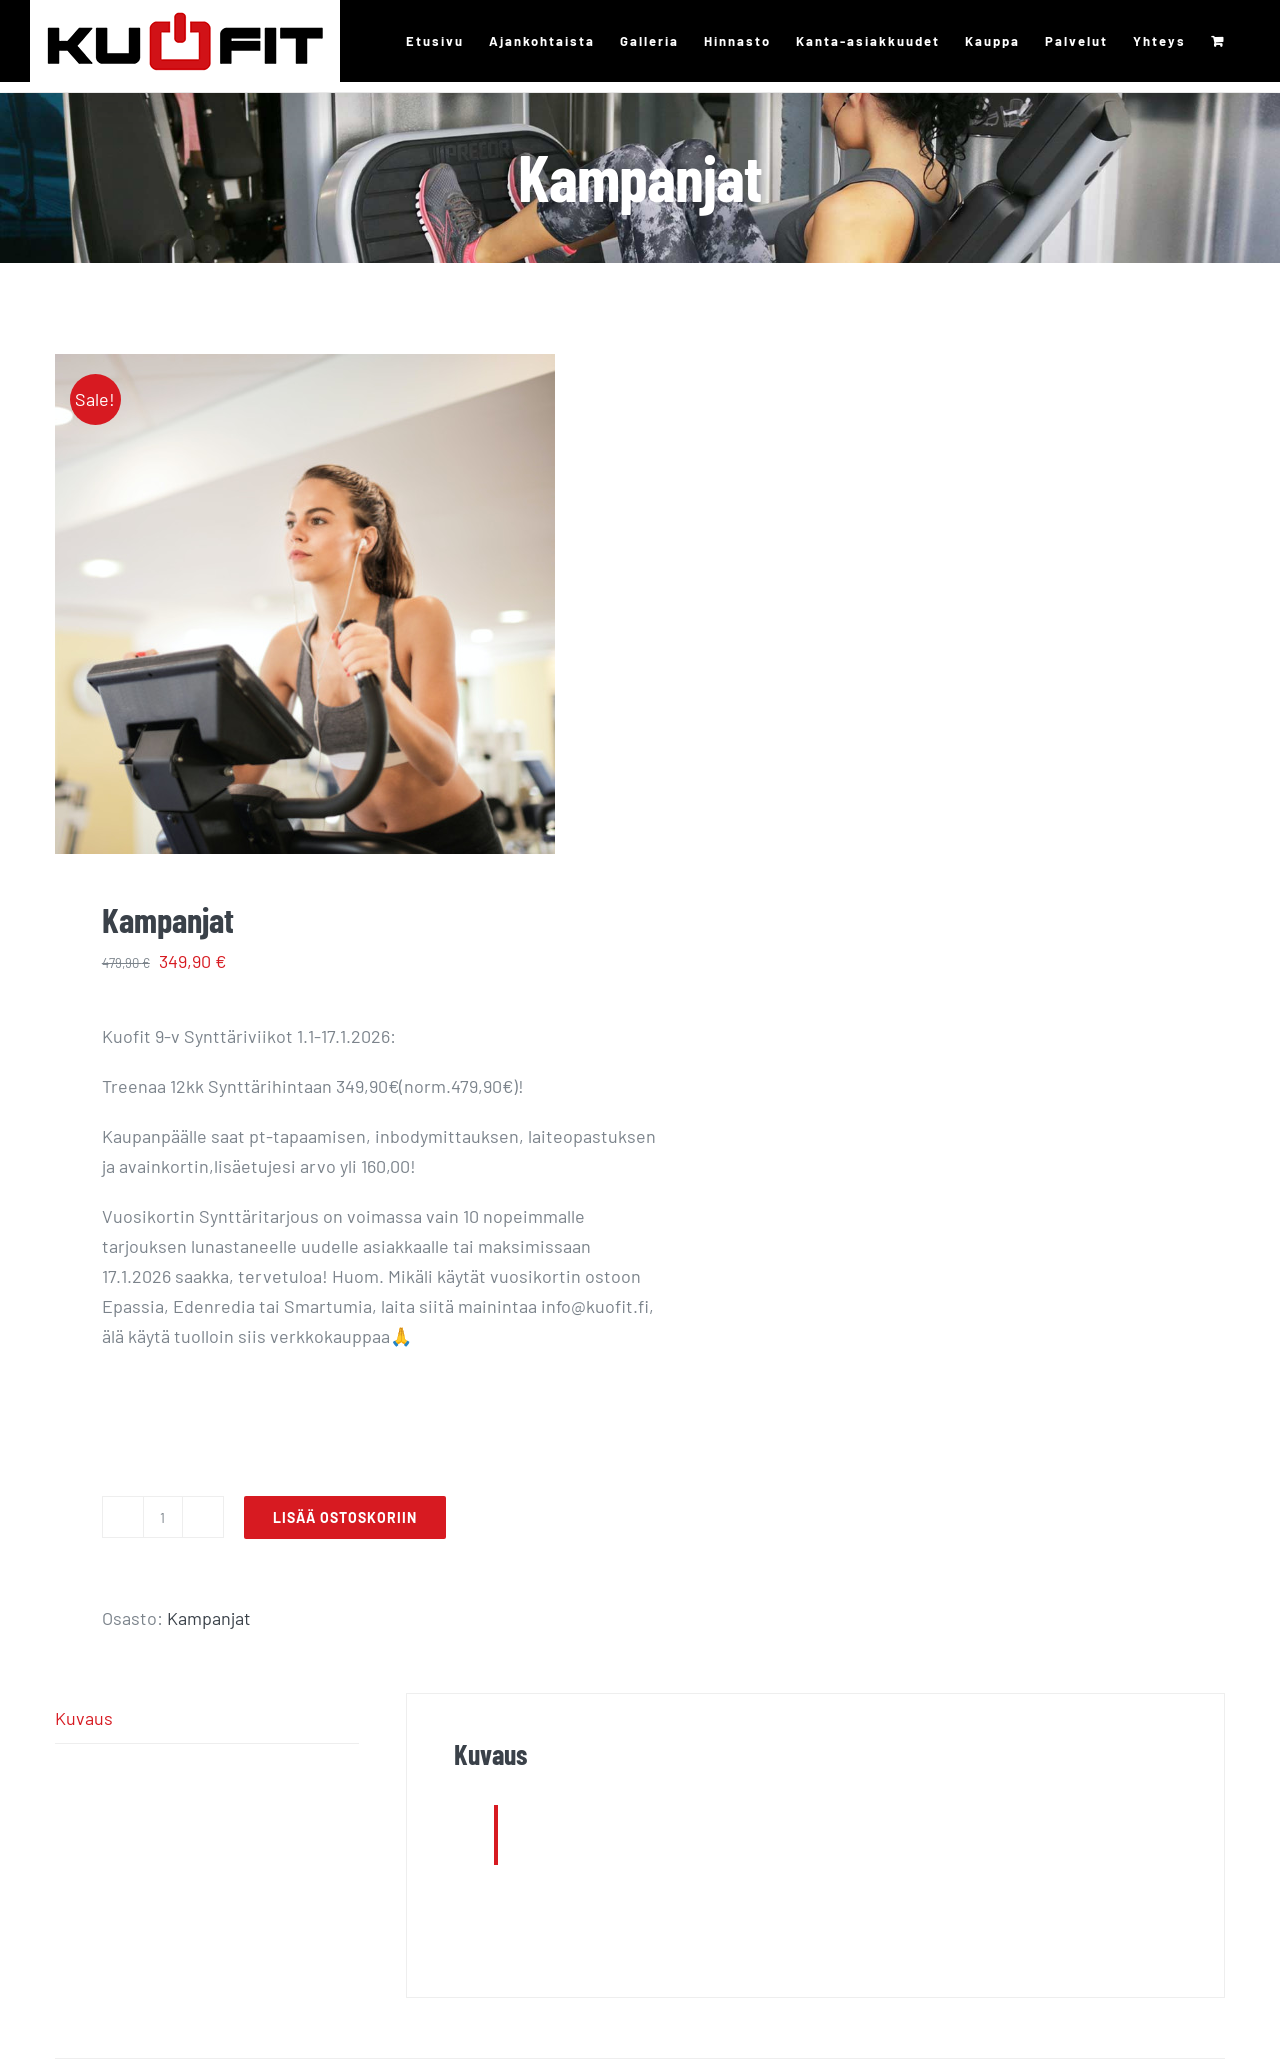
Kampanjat (209, 1618)
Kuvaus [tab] (84, 1718)
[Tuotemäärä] (163, 1517)
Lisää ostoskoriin (345, 1517)
